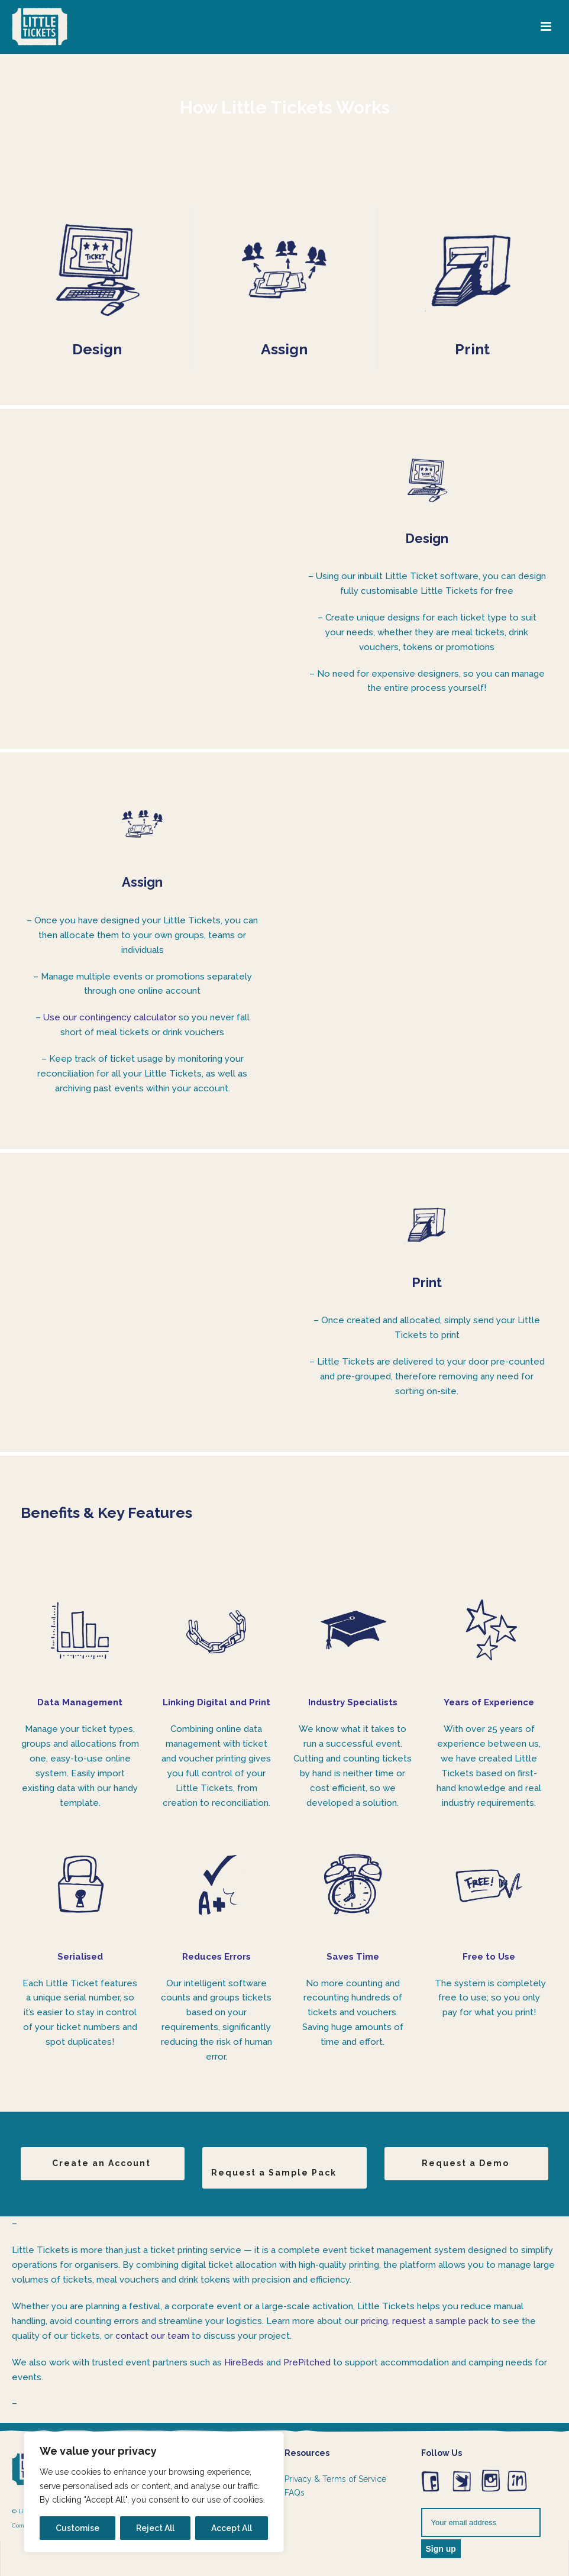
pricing (374, 2321)
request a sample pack (440, 2321)
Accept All (231, 2528)
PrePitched (307, 2362)
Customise (77, 2528)
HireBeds (244, 2362)
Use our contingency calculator (109, 1017)
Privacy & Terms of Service (335, 2479)
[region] (154, 2492)
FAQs (294, 2492)
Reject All (155, 2528)
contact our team (152, 2336)
